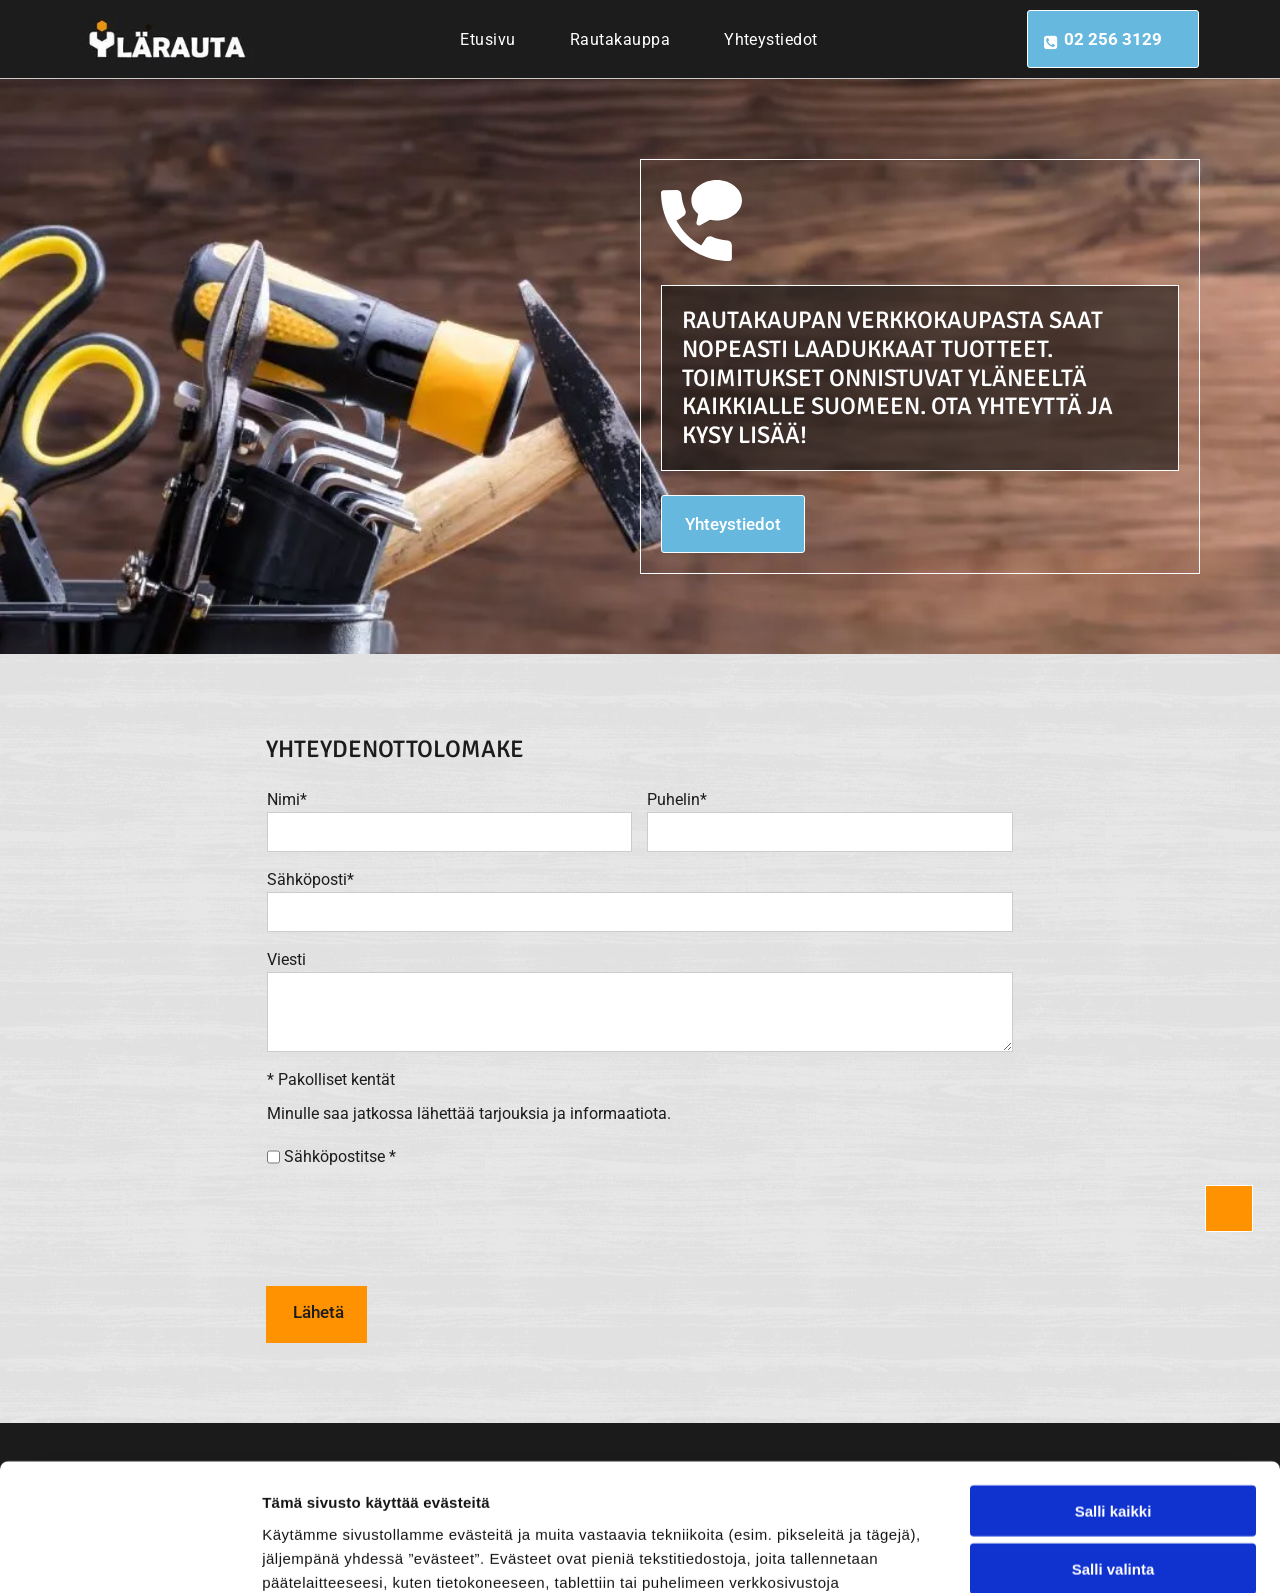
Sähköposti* (310, 879)
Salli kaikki (1113, 1376)
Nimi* (287, 799)
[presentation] (419, 1226)
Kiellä (1113, 1493)
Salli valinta (1113, 1435)
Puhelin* (677, 799)
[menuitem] (487, 39)
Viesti (286, 959)
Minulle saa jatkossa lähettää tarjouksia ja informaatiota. (469, 1113)
